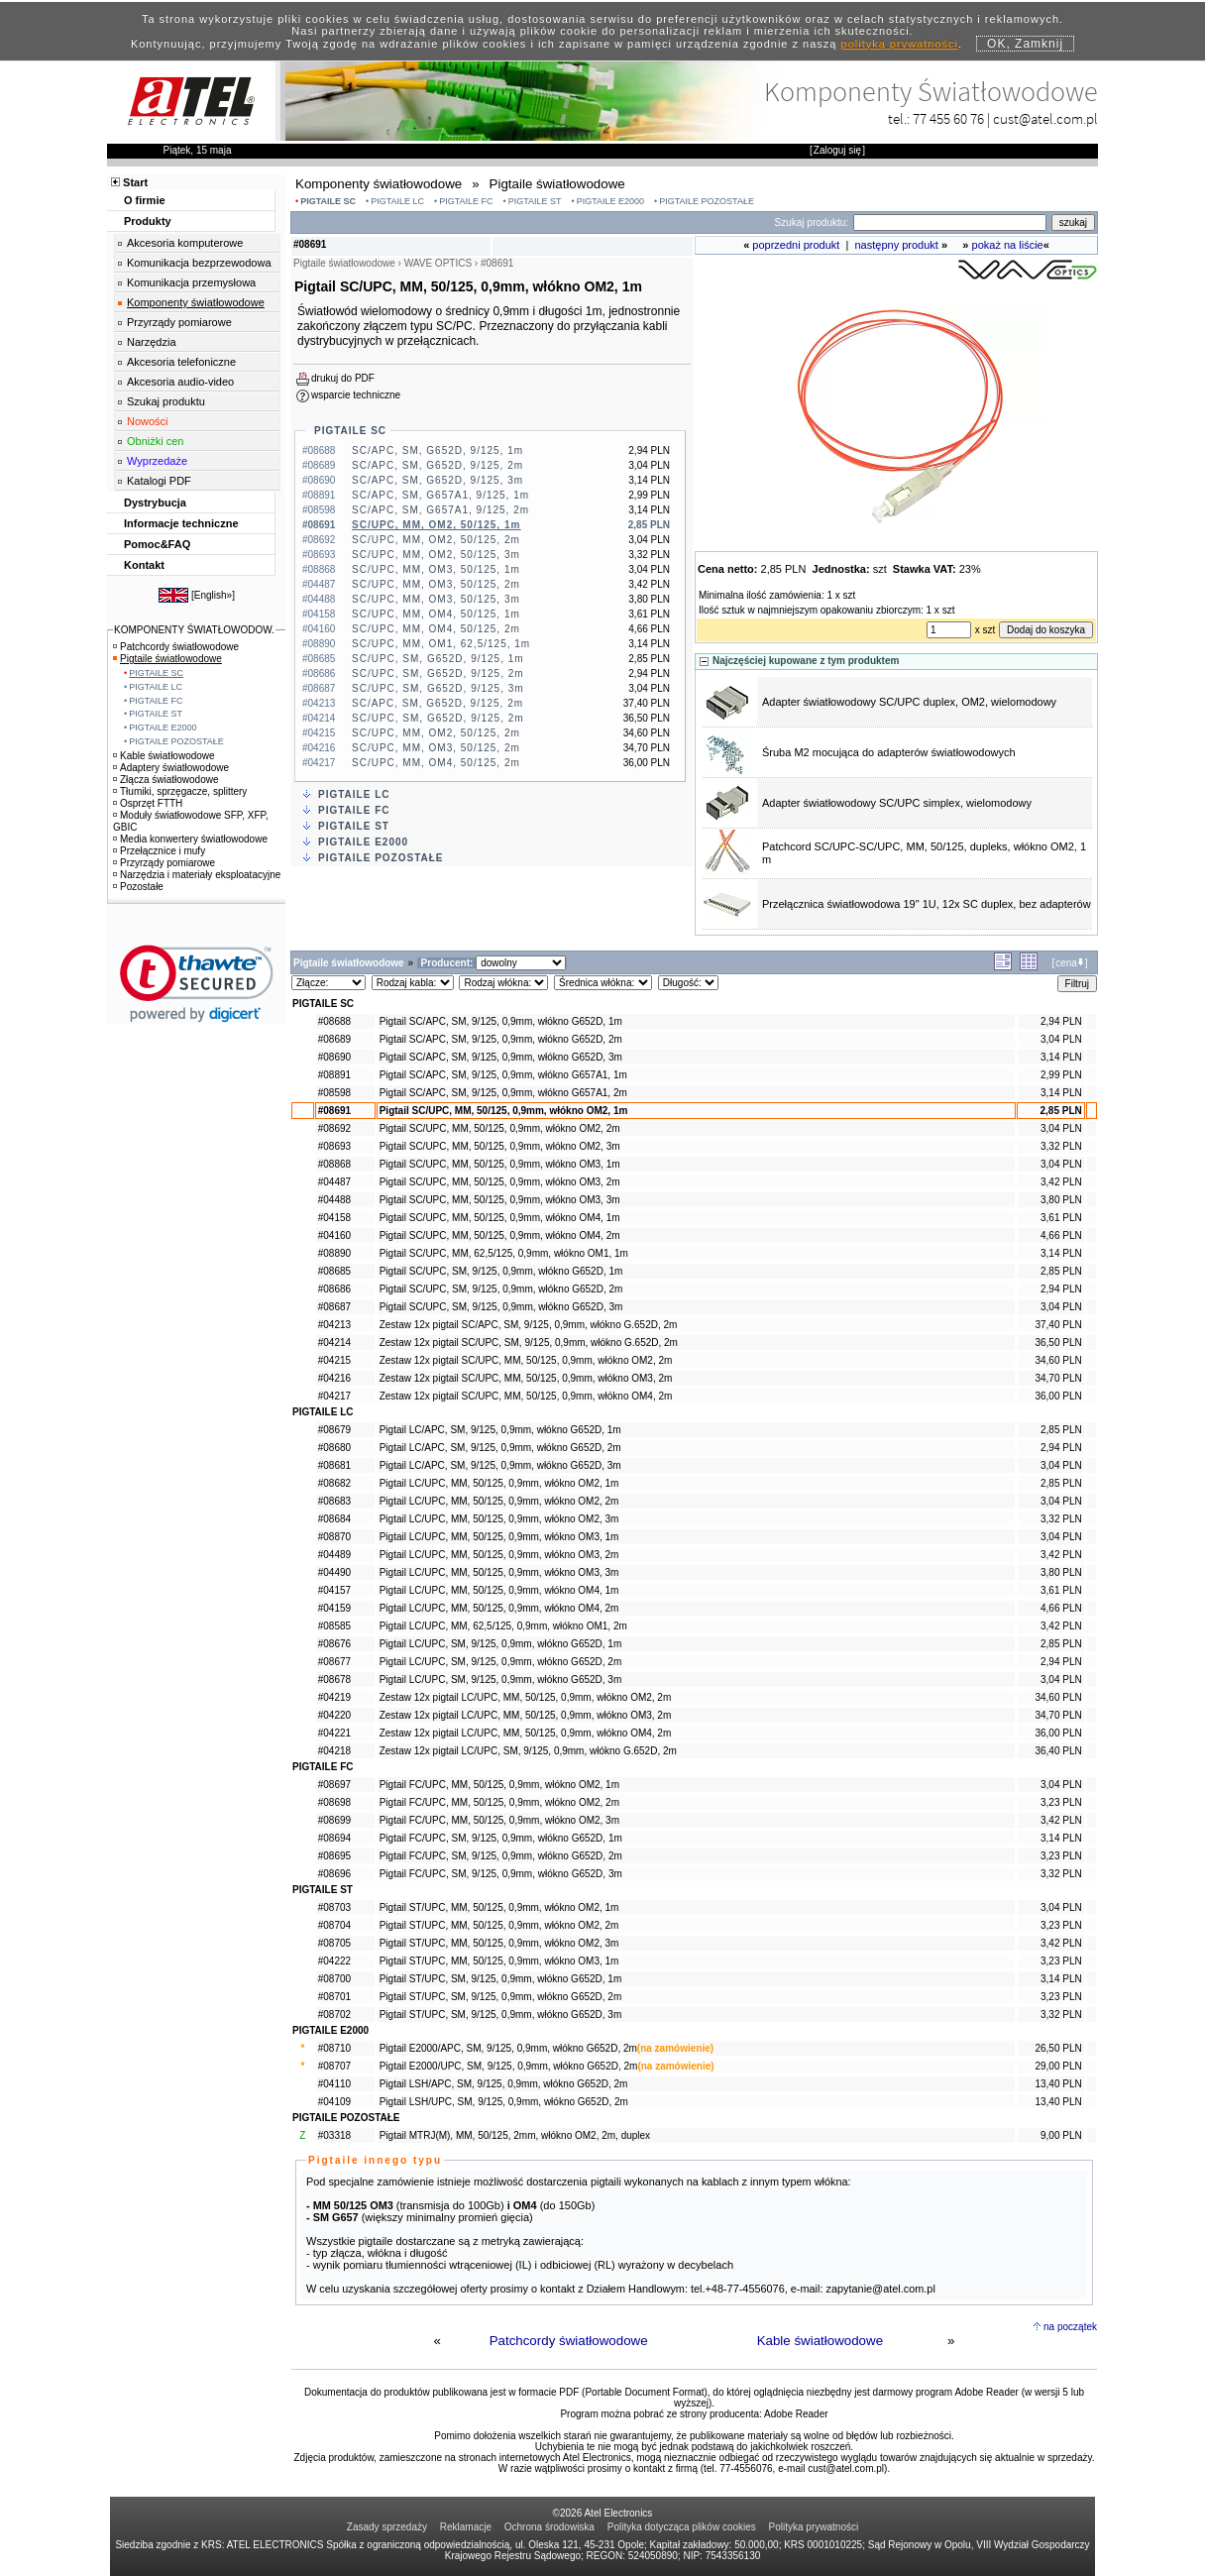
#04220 (334, 1715)
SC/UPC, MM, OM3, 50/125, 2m (436, 584)
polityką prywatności (899, 44)
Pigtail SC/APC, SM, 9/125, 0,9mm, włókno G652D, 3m (501, 1057)
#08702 (334, 2014)
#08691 (334, 1110)
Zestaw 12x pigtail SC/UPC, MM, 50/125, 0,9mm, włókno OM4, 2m (526, 1396)
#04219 (334, 1697)
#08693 (334, 1146)
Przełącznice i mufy (159, 850)
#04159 (334, 1608)
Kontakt (144, 565)
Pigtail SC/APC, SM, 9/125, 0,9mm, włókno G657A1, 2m (503, 1092)
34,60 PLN (1058, 1360)
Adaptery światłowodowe (171, 767)
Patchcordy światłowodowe (569, 2340)
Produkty (147, 221)
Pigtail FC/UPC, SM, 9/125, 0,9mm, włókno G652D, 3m (501, 1873)
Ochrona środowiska (549, 2526)
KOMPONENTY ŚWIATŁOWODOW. (194, 629)
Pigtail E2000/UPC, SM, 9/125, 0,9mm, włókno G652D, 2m (509, 2066)
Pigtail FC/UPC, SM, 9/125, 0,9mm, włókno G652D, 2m (501, 1855)
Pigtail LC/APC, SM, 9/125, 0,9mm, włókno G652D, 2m (500, 1447)
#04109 (334, 2101)
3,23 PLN (1061, 1802)
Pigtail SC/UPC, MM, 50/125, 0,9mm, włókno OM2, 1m (504, 1110)
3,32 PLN (1061, 1146)
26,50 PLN (1058, 2048)
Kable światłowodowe (820, 2340)
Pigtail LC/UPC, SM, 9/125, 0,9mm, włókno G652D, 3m (501, 1679)
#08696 (334, 1873)
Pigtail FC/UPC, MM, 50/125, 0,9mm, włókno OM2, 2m (499, 1802)
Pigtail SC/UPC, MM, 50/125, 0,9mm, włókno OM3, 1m (500, 1164)
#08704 (334, 1925)
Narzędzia (151, 342)
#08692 (334, 1128)
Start (135, 182)
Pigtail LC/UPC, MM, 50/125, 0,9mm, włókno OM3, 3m (499, 1572)
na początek (1070, 2326)
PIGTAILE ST (535, 201)
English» (213, 595)
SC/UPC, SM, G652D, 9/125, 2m (438, 673)
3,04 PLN (1061, 1039)
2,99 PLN (1061, 1074)
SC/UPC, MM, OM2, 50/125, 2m (436, 539)
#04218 (334, 1750)
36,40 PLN (1058, 1750)
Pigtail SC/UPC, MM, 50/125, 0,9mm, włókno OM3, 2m (500, 1181)
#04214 (334, 1342)
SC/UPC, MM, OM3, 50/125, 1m (436, 569)
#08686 (334, 1289)
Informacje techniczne (181, 523)
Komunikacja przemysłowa (191, 282)
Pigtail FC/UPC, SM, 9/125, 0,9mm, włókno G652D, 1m (501, 1838)
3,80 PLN (1061, 1199)
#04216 (334, 1378)
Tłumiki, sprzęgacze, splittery (180, 791)
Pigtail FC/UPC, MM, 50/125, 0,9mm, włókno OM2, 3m (499, 1820)
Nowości (147, 421)
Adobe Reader (796, 2413)
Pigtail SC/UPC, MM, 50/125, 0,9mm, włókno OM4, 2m (500, 1235)
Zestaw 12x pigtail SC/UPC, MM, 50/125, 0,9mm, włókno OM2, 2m (526, 1360)
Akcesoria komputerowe (185, 243)
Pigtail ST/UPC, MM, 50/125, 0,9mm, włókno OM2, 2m (499, 1925)
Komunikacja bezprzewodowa (199, 263)
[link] (196, 984)
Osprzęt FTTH (147, 803)
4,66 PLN (1061, 1235)
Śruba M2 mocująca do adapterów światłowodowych (889, 752)
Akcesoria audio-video (180, 382)
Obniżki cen (155, 441)
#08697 (334, 1784)
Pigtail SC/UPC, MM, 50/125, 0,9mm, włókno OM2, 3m (500, 1146)
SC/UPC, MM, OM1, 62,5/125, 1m (441, 643)
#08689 (334, 1039)
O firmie (144, 200)
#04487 (334, 1181)
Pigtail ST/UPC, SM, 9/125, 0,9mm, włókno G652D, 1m (501, 1978)
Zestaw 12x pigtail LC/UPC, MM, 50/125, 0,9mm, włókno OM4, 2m (526, 1733)
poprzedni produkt (795, 245)
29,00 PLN (1058, 2066)
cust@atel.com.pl (1045, 118)
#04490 (334, 1572)
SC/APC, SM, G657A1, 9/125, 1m (440, 495)
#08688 (334, 1021)
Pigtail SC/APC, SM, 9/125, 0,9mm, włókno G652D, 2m (501, 1039)
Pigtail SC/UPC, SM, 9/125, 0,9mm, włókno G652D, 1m (501, 1271)
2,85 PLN (1060, 1110)
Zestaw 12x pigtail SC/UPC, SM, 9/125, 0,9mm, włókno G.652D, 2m (529, 1342)
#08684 (334, 1518)
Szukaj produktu (166, 401)
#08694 (334, 1838)
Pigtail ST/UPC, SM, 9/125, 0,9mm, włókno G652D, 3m (501, 2014)
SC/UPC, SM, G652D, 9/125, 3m (438, 688)
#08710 (334, 2048)
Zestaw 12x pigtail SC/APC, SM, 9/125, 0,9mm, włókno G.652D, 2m (529, 1324)
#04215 (334, 1360)
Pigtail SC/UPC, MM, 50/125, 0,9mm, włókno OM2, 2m (500, 1128)
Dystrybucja (155, 502)
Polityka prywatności (814, 2526)
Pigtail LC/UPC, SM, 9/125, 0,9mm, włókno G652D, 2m (501, 1661)
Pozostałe (138, 886)
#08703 (334, 1907)
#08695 (334, 1855)
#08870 (334, 1536)
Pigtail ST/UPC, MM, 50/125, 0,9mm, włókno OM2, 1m (499, 1907)
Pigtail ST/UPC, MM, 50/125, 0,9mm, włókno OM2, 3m (499, 1943)
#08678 (334, 1679)
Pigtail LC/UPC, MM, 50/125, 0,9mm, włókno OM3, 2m (499, 1554)
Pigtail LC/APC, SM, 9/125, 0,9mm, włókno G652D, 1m (500, 1429)
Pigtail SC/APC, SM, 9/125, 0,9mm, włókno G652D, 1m (501, 1021)
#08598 (334, 1092)
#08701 (334, 1996)
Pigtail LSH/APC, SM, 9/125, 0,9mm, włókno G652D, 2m (504, 2083)
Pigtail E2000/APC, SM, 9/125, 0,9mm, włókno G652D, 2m (508, 2048)
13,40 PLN (1058, 2083)
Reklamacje (466, 2526)
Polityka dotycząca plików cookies (681, 2526)
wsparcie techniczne (355, 395)
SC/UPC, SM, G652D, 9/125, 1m (438, 658)
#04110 (334, 2083)
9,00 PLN (1061, 2135)
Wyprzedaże (157, 461)
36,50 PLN (1058, 1342)
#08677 (334, 1661)
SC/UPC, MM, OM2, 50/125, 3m (436, 554)
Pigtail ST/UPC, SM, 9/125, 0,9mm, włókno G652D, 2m (501, 1996)
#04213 (334, 1324)
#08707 (334, 2066)
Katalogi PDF (159, 481)
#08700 (334, 1978)
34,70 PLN (1058, 1378)
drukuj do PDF (343, 378)
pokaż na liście (1007, 245)
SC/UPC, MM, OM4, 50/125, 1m (436, 614)
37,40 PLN (1058, 1324)
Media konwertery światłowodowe (190, 839)
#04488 (334, 1199)
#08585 (334, 1626)
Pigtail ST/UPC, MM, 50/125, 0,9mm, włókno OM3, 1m (499, 1961)
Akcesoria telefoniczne (181, 362)
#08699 (334, 1820)
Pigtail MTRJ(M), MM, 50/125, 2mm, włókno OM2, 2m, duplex (515, 2135)
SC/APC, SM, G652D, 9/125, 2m (437, 465)
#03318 (334, 2135)
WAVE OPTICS (438, 263)
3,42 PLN (1061, 1181)
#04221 (334, 1733)
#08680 (334, 1447)
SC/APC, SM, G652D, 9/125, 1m (437, 450)
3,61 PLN (1061, 1217)
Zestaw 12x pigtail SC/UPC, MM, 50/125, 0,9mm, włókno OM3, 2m (526, 1378)
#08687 (334, 1306)
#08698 (334, 1802)
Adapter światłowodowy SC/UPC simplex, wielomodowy (897, 803)
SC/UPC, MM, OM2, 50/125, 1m (436, 524)
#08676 (334, 1643)
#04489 (334, 1554)
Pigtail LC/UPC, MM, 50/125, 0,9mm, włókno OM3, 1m (499, 1536)
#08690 (334, 1057)
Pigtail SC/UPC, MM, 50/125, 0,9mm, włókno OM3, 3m (500, 1199)
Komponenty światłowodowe (196, 302)
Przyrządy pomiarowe (179, 322)
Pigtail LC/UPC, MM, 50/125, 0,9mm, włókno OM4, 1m (499, 1590)
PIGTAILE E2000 (610, 201)
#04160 (334, 1235)
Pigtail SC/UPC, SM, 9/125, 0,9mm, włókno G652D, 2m (501, 1289)
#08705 (334, 1943)
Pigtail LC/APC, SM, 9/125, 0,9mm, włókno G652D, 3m (500, 1465)
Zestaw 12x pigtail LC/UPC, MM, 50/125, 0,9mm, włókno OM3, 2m (526, 1715)
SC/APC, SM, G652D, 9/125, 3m (437, 480)
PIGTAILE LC (397, 201)
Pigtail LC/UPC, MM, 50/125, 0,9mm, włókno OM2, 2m (499, 1501)
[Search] (949, 222)
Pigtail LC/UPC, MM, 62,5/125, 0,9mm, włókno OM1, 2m (503, 1626)
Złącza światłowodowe (166, 779)
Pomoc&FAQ (157, 544)
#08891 (334, 1074)
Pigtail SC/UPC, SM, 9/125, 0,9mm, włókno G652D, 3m (501, 1306)
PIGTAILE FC (466, 201)
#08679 (334, 1429)
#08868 (334, 1164)
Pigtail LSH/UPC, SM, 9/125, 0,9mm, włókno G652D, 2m (504, 2101)
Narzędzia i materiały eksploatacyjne (196, 874)
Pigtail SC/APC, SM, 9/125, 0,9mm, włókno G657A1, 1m (503, 1074)
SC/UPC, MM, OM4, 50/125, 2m (436, 628)
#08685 (334, 1271)
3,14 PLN (1061, 1057)
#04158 (334, 1217)
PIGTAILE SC (328, 201)
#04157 (334, 1590)
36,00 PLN (1058, 1396)
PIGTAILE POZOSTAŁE (706, 201)
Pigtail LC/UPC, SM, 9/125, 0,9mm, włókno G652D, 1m (501, 1643)
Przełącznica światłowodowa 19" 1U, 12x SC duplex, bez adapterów (926, 904)
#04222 (334, 1961)
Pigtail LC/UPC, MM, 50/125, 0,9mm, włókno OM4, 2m (499, 1608)
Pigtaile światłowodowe (167, 658)
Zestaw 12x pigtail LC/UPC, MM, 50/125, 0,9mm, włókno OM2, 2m (526, 1697)
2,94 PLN (1061, 1021)
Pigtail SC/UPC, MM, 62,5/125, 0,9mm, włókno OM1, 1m (504, 1253)
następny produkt (896, 245)
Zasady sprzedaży (387, 2526)
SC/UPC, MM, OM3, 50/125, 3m (436, 599)
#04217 (334, 1396)
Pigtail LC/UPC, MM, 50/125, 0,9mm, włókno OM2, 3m (499, 1518)
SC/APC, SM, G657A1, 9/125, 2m (440, 509)
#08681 (334, 1465)
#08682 (334, 1483)
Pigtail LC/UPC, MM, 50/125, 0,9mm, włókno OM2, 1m (499, 1483)
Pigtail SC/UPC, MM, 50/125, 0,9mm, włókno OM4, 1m (500, 1217)
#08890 (334, 1253)
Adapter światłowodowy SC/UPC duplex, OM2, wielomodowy (909, 702)
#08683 (334, 1501)
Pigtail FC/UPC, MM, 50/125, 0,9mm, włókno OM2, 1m (499, 1784)
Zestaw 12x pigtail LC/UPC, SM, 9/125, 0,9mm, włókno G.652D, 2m (528, 1750)
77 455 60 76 (948, 118)
